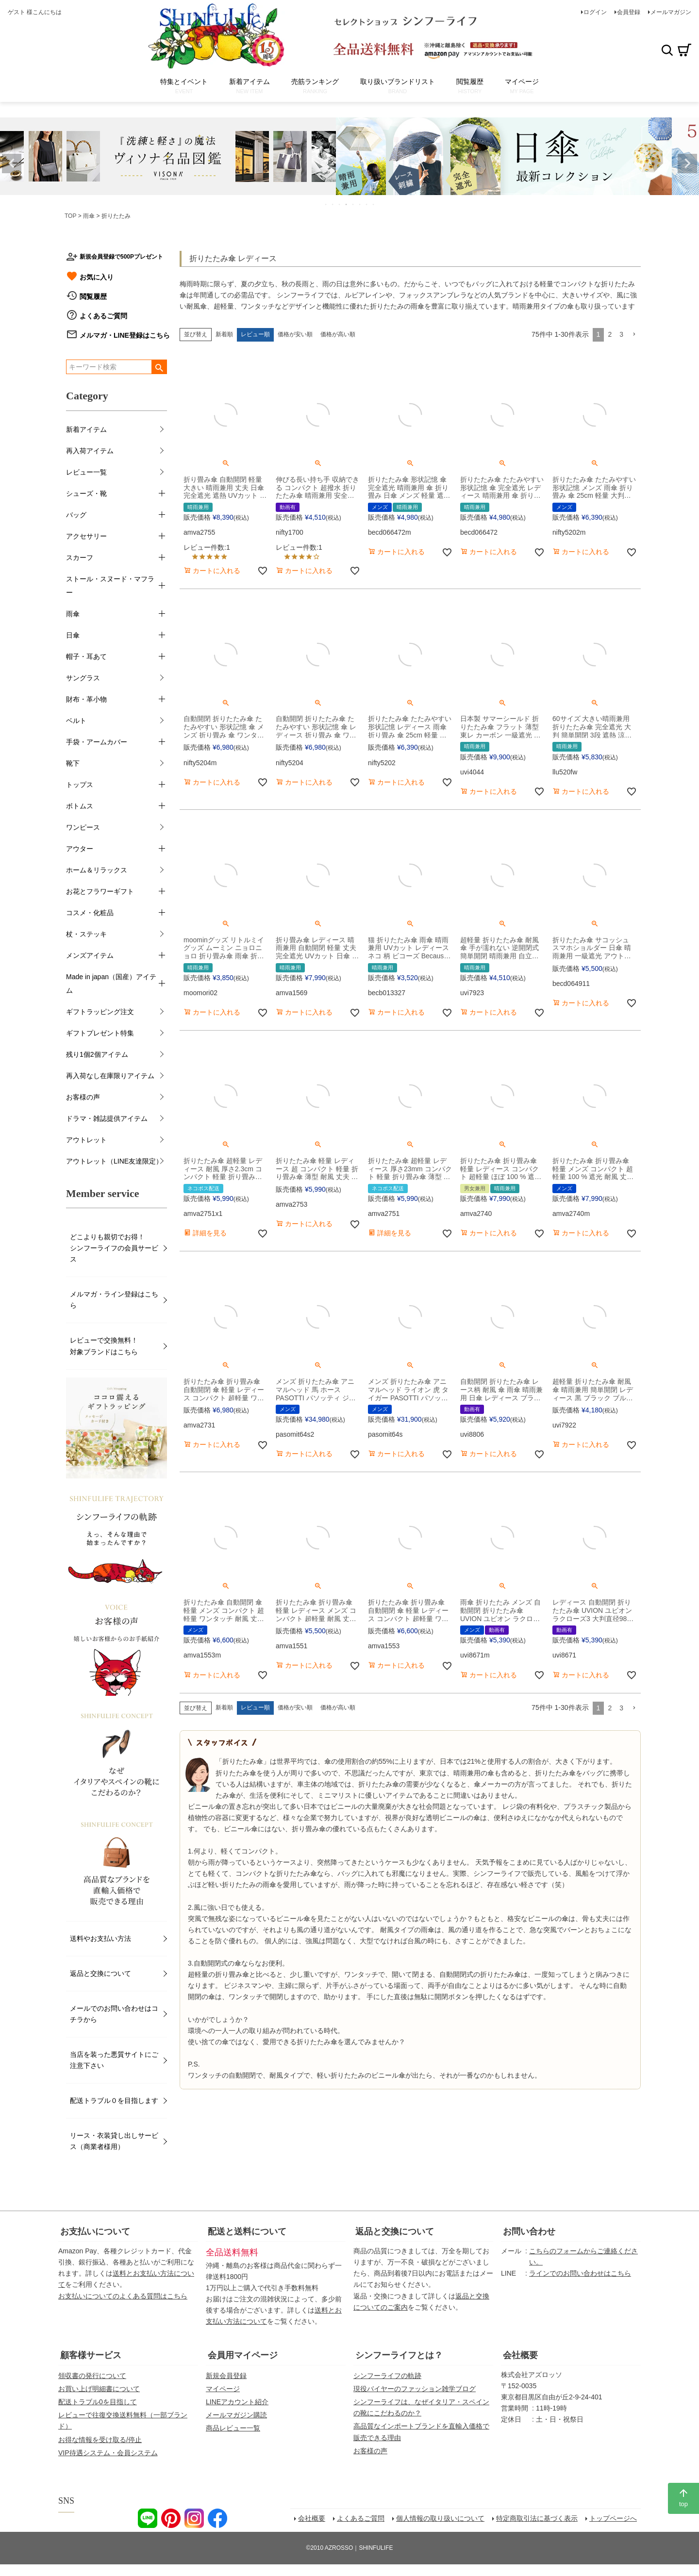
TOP (70, 216)
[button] (634, 335)
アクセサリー (86, 536)
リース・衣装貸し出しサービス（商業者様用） (114, 2141)
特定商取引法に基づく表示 (537, 2518)
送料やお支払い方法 (100, 1938)
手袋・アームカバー (96, 742)
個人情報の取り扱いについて (440, 2518)
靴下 (73, 763)
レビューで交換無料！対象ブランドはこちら (104, 1345)
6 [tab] (360, 204)
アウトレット (86, 1140)
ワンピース (83, 827)
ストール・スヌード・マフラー (110, 585)
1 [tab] (326, 204)
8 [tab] (373, 204)
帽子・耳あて (86, 656)
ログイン (595, 12)
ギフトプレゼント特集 (100, 1033)
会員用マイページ (243, 2355)
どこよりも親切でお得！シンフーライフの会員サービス (114, 1248)
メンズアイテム (90, 955)
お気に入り (97, 277)
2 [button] (610, 334)
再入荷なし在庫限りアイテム (110, 1076)
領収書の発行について (92, 2375)
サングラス (83, 678)
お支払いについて (95, 2231)
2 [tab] (333, 204)
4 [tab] (346, 204)
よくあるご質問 (103, 316)
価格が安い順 (295, 334)
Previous (11, 163)
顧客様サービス (90, 2355)
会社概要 (520, 2355)
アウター (79, 849)
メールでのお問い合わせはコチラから (114, 2013)
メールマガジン (670, 12)
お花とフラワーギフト (100, 891)
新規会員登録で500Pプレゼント (121, 256)
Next (687, 163)
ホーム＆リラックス (96, 870)
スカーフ (79, 557)
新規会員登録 (226, 2375)
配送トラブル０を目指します (114, 2100)
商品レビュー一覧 (233, 2428)
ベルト (76, 720)
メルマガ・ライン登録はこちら (114, 1299)
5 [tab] (353, 204)
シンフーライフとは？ (399, 2355)
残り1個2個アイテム (97, 1054)
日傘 (73, 635)
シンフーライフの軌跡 (387, 2375)
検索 (667, 50)
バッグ (76, 515)
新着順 (224, 334)
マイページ (223, 2389)
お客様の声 (83, 1097)
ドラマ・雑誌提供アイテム (107, 1118)
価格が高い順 (337, 334)
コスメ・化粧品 (90, 913)
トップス (79, 784)
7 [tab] (367, 204)
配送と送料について (247, 2231)
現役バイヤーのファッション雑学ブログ (414, 2389)
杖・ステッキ (86, 934)
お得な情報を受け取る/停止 (100, 2440)
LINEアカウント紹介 (237, 2402)
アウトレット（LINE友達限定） (114, 1161)
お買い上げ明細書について (99, 2389)
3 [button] (621, 334)
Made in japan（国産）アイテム (111, 983)
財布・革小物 (86, 699)
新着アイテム (86, 429)
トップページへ (613, 2518)
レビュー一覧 (86, 472)
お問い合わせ (529, 2231)
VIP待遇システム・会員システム (108, 2453)
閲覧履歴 (93, 296)
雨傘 (89, 216)
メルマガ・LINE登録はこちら (125, 335)
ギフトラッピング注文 (100, 1012)
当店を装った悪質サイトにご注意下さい (114, 2060)
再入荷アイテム (90, 451)
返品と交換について (100, 1973)
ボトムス (79, 806)
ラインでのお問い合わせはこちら (580, 2273)
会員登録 (628, 12)
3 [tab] (339, 204)
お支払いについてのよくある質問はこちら (122, 2296)
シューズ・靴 (86, 493)
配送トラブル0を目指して (97, 2402)
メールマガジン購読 (236, 2415)
